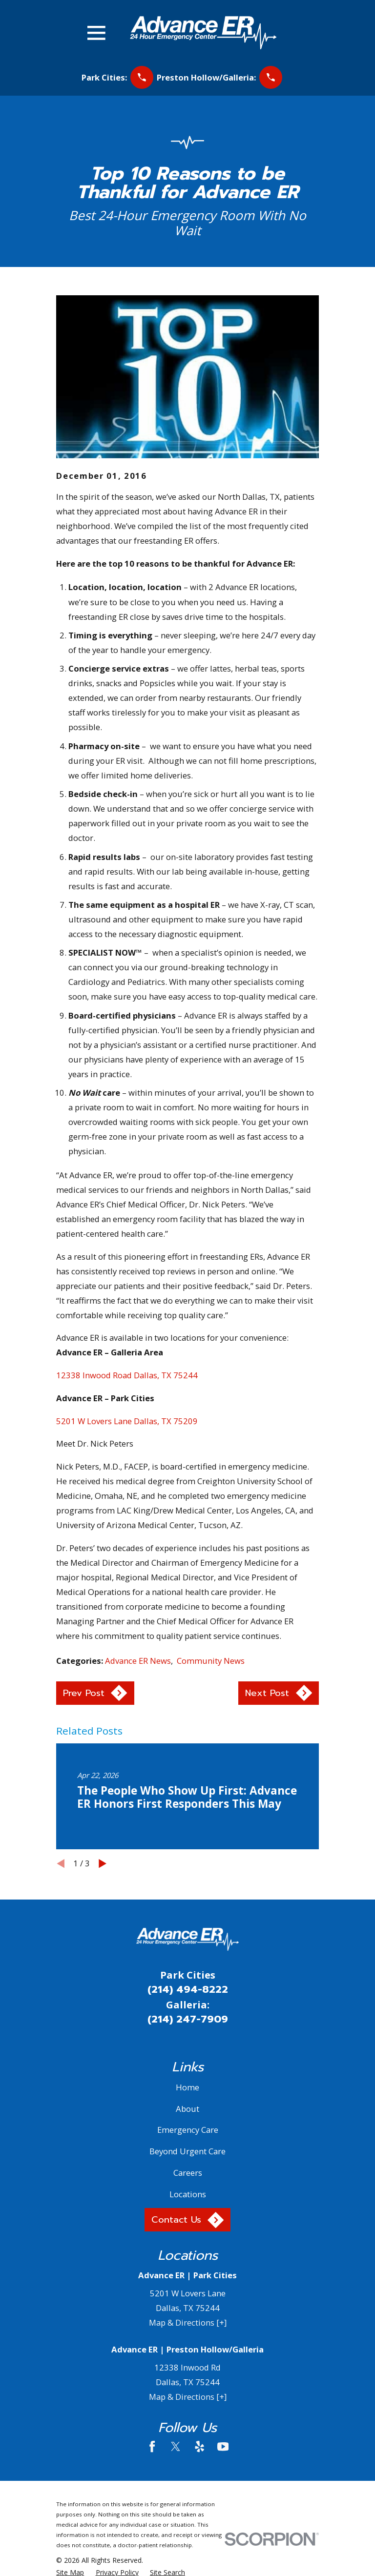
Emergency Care (187, 2129)
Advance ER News (138, 1660)
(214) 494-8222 (187, 1989)
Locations (187, 2194)
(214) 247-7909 (187, 2019)
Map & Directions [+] (188, 2322)
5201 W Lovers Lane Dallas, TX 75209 (127, 1421)
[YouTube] (223, 2446)
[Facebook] (152, 2446)
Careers (187, 2172)
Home (187, 2087)
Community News (211, 1660)
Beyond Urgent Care (187, 2151)
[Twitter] (175, 2446)
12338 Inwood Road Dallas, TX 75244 (127, 1375)
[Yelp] (199, 2446)
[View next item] (102, 1863)
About (187, 2108)
